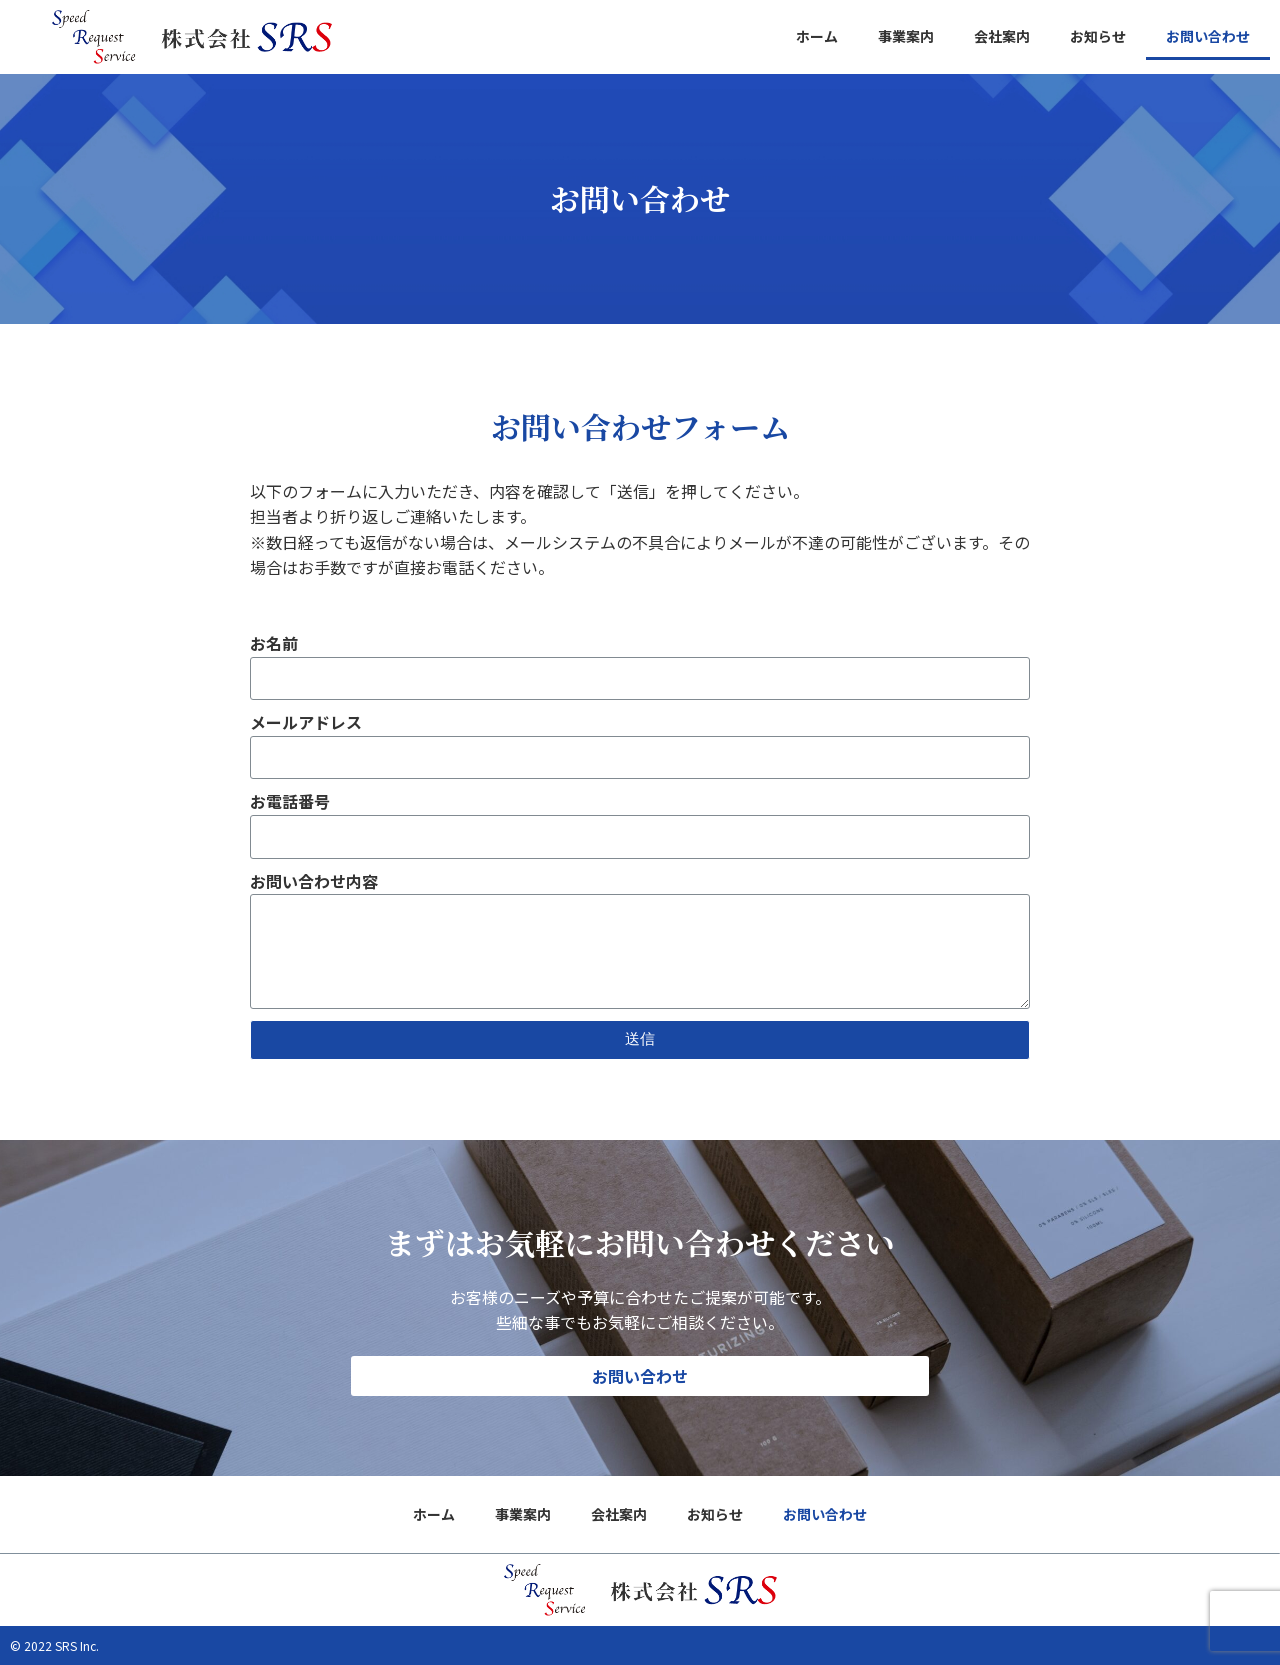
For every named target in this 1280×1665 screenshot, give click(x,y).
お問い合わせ (1208, 36)
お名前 (274, 643)
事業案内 (906, 36)
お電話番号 (290, 801)
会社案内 (1002, 36)
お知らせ (1098, 36)
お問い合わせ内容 (314, 881)
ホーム (817, 36)
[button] (640, 1376)
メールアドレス (306, 722)
